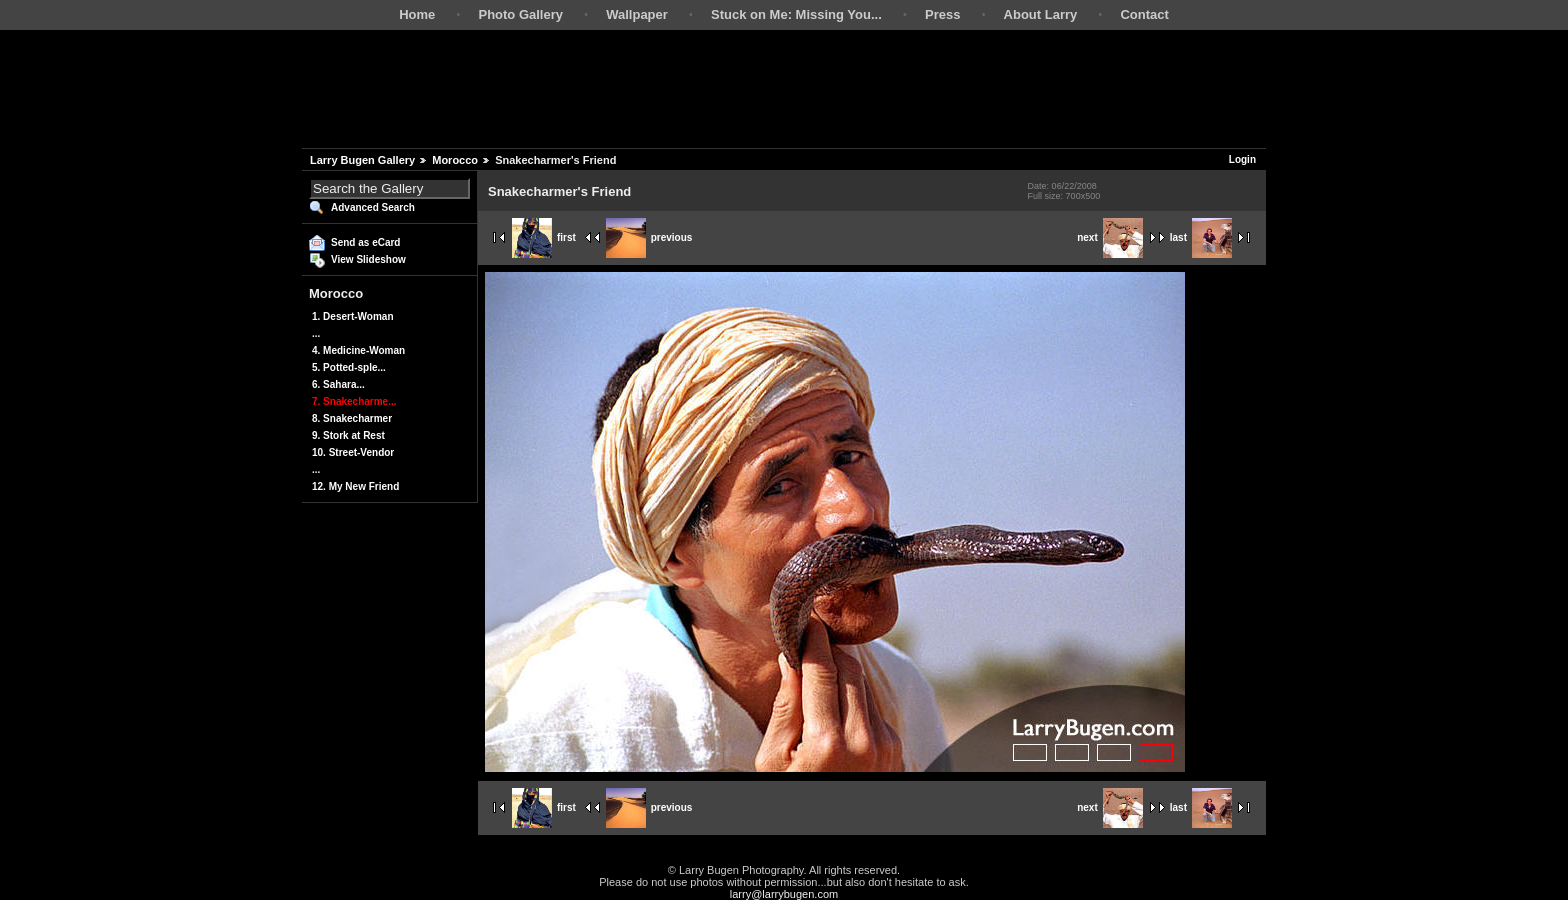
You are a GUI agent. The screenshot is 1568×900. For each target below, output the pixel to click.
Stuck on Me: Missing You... (796, 14)
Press (942, 14)
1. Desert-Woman (353, 316)
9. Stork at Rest (348, 435)
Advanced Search (373, 207)
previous (649, 237)
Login (1242, 159)
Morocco (455, 160)
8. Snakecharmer (352, 418)
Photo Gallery (520, 14)
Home (417, 14)
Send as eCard (365, 242)
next (1110, 237)
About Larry (1041, 14)
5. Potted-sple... (349, 367)
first (544, 237)
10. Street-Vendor (353, 452)
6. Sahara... (338, 384)
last (1201, 237)
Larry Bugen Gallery (362, 160)
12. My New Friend (355, 486)
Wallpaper (637, 14)
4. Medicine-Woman (358, 350)
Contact (1144, 14)
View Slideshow (368, 259)
